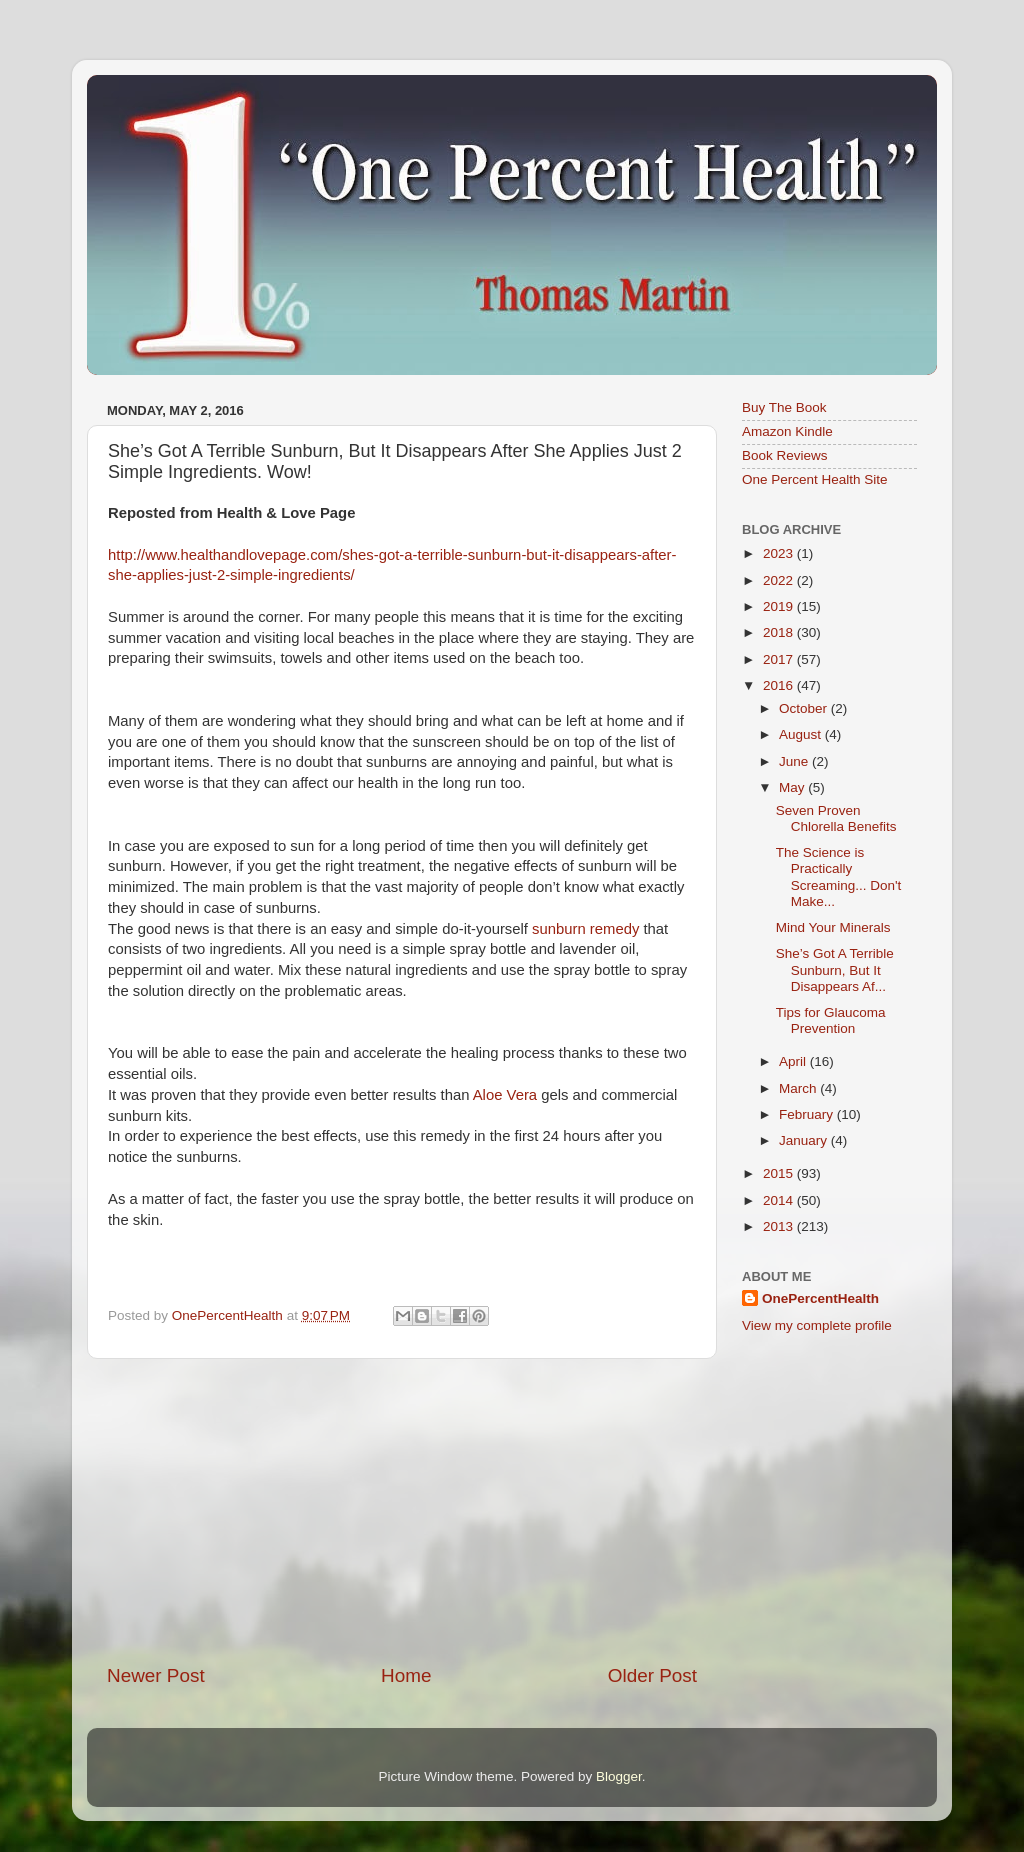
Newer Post (156, 1675)
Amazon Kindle (787, 431)
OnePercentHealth (820, 1298)
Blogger (619, 1776)
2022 (780, 580)
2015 (780, 1173)
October (805, 708)
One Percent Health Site (815, 479)
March (799, 1088)
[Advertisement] (402, 1511)
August (802, 734)
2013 (780, 1226)
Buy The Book (784, 407)
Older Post (652, 1675)
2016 (780, 685)
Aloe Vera (505, 1095)
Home (406, 1675)
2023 (780, 553)
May (793, 787)
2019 (780, 606)
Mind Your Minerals (833, 927)
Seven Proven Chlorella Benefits (836, 818)
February (808, 1114)
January (805, 1140)
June (795, 761)
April (794, 1061)
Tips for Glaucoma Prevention (831, 1020)
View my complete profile (817, 1325)
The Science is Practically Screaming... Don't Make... (839, 877)
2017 (780, 659)
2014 (780, 1200)
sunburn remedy (585, 929)
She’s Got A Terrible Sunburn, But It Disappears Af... (835, 969)
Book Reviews (785, 455)
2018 (780, 632)
